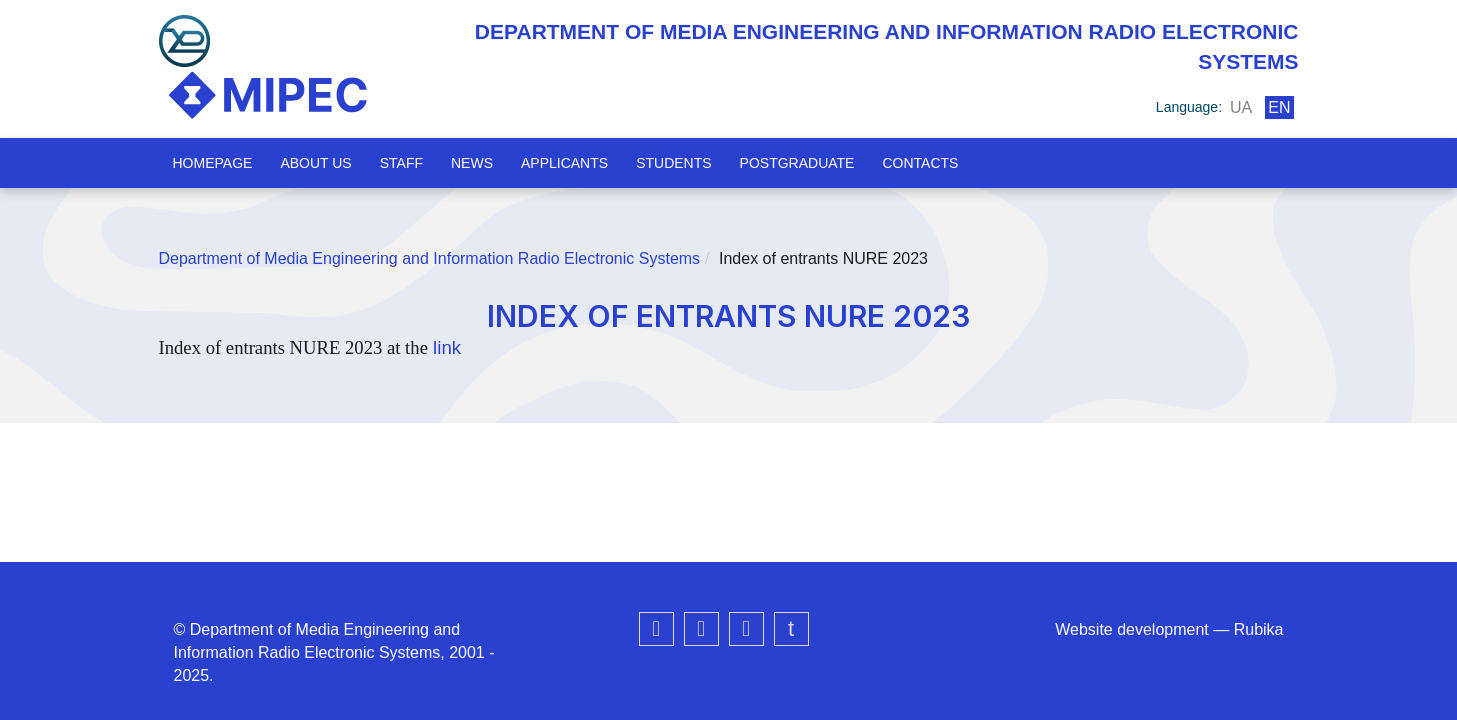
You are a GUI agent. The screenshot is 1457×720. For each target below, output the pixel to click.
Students (673, 163)
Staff (401, 163)
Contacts (920, 163)
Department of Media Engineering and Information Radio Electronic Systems (430, 258)
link (444, 347)
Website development (1132, 629)
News (472, 163)
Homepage (213, 163)
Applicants (564, 163)
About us (315, 163)
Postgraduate (797, 163)
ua (1241, 107)
